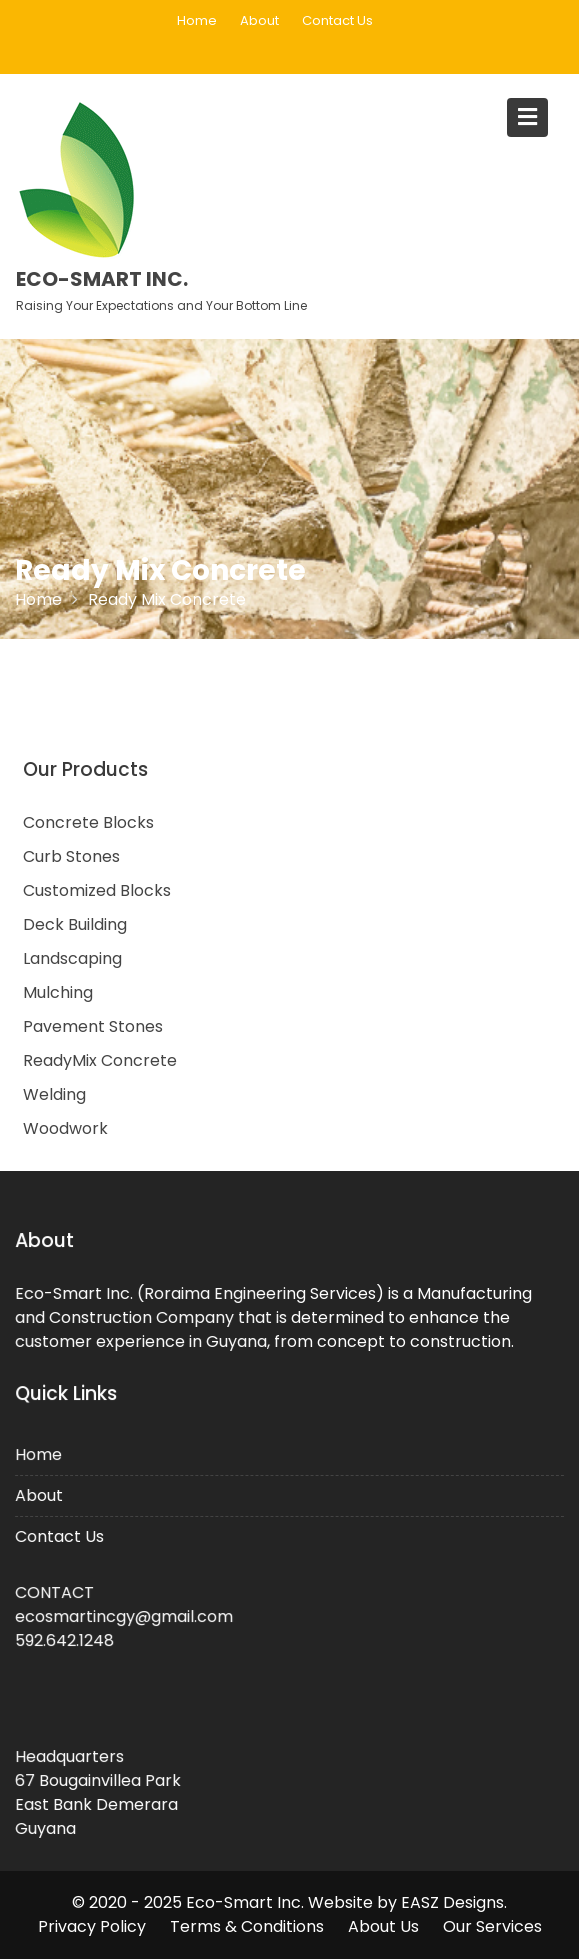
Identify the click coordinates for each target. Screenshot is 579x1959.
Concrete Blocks (88, 822)
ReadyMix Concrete (100, 1060)
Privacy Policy (92, 1926)
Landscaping (72, 958)
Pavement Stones (93, 1026)
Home (197, 20)
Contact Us (337, 20)
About (259, 20)
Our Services (492, 1926)
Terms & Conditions (247, 1926)
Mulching (58, 992)
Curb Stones (71, 856)
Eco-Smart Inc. (102, 279)
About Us (383, 1926)
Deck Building (75, 924)
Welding (54, 1094)
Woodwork (65, 1128)
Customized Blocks (97, 890)
